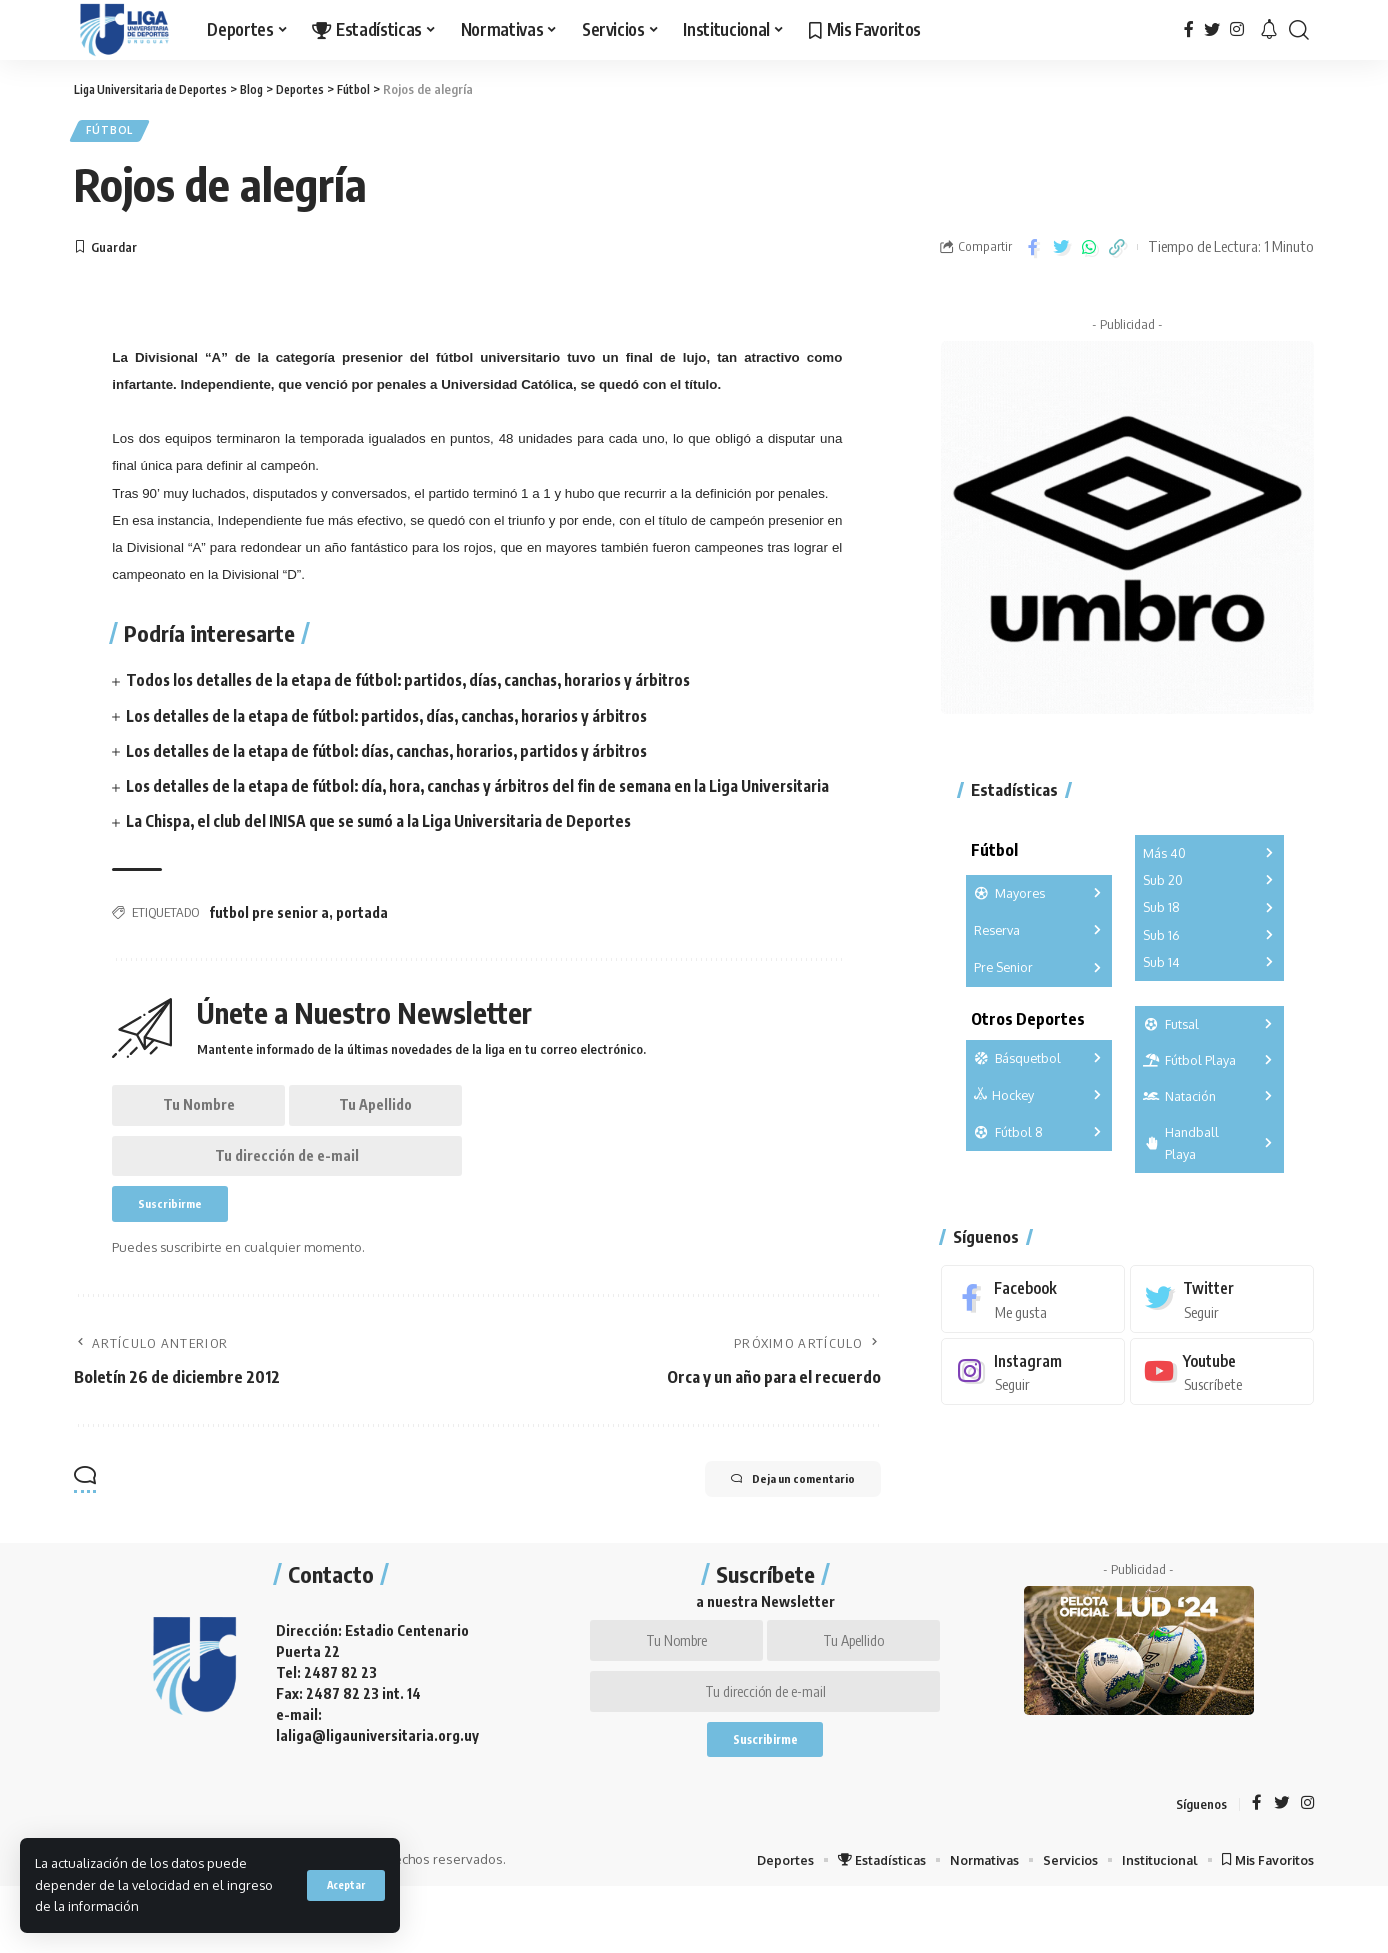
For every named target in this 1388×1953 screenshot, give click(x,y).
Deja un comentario (775, 1528)
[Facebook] (1189, 29)
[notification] (1269, 30)
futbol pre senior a (269, 941)
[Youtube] (1222, 1363)
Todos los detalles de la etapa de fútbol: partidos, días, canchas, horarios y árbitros (421, 686)
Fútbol (114, 133)
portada (362, 941)
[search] (1299, 30)
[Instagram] (1237, 29)
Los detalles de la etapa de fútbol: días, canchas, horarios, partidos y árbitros (400, 756)
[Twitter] (1212, 29)
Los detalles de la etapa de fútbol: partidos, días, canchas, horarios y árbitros (400, 721)
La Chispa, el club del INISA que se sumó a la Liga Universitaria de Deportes (389, 850)
